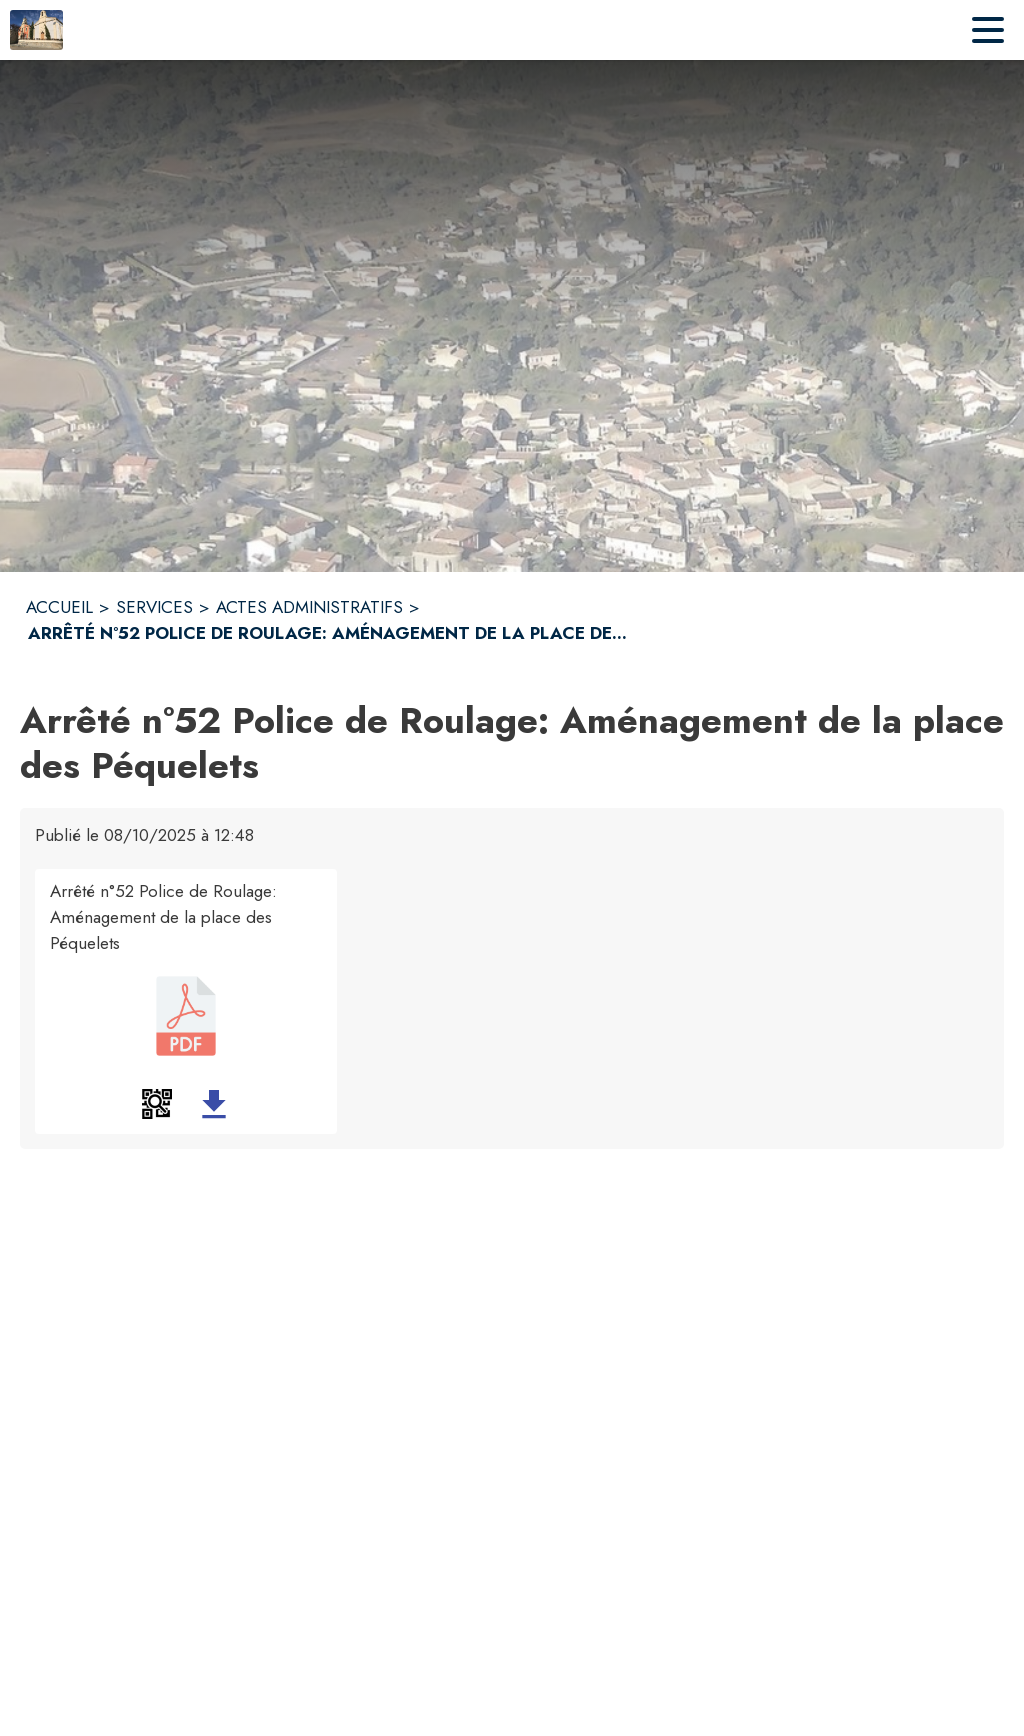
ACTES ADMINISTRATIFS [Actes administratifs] (309, 607)
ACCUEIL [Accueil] (59, 607)
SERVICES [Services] (154, 607)
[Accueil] (36, 30)
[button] (157, 1104)
